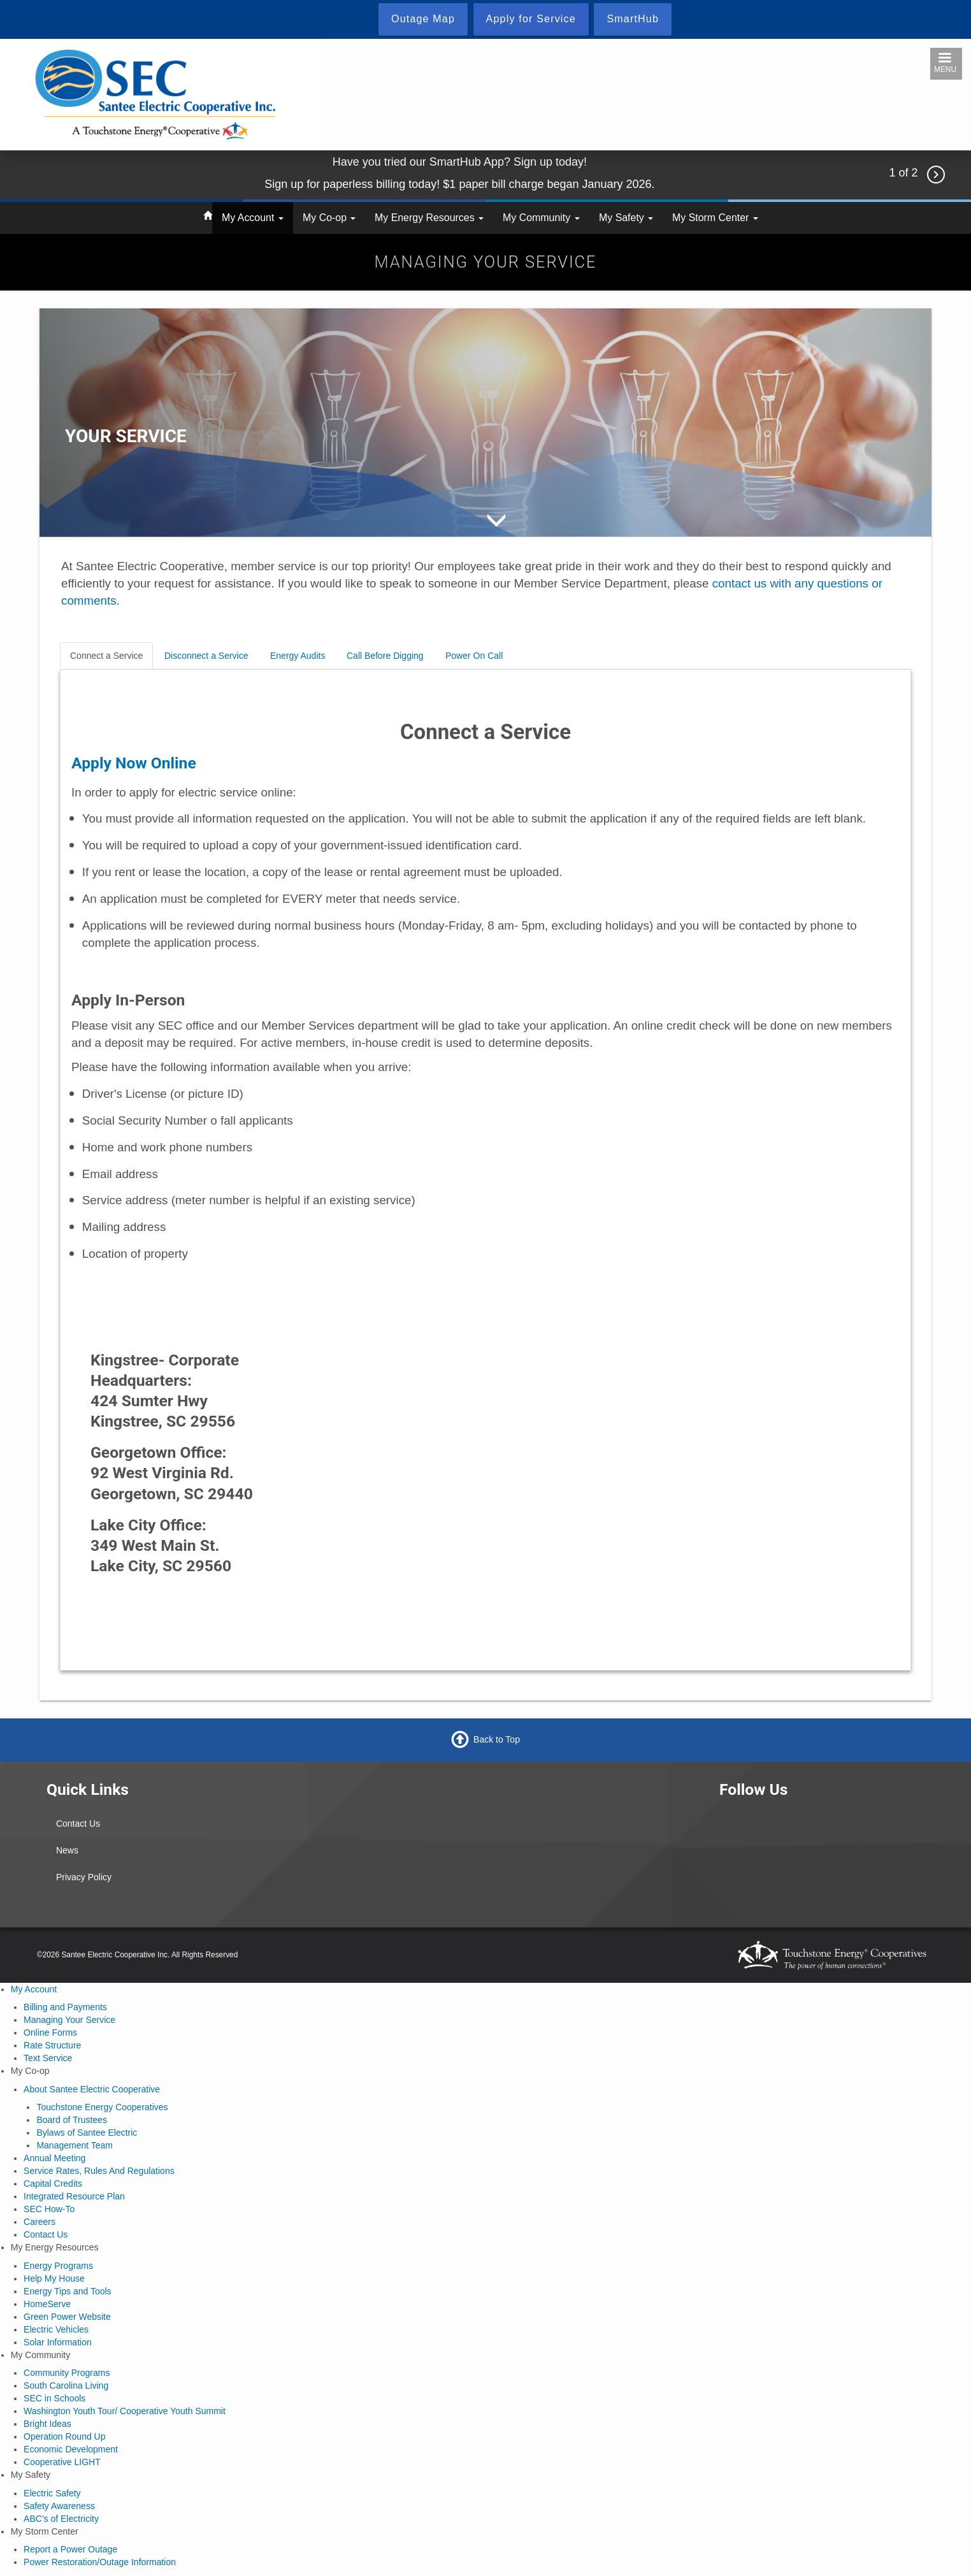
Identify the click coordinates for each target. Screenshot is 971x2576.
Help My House (54, 2278)
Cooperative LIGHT (62, 2462)
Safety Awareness (59, 2506)
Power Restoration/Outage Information (100, 2562)
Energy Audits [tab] (297, 656)
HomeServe (47, 2304)
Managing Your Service (69, 2020)
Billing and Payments (65, 2007)
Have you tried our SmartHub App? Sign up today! (460, 161)
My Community (541, 217)
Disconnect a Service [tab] (206, 656)
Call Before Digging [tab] (385, 656)
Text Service (48, 2058)
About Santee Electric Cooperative (92, 2089)
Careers (39, 2222)
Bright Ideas (47, 2424)
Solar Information (58, 2342)
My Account (253, 217)
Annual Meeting (54, 2158)
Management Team (74, 2145)
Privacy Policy (83, 1877)
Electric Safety (52, 2493)
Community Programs (67, 2373)
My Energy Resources (429, 217)
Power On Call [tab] (474, 656)
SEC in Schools (54, 2398)
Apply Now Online (133, 763)
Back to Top (496, 1739)
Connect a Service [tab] (106, 656)
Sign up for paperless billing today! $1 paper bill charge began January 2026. (459, 184)
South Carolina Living (66, 2385)
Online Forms (50, 2032)
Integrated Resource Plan (74, 2196)
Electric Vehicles (56, 2329)
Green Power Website (67, 2317)
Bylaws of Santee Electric (86, 2132)
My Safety (626, 217)
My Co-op (329, 217)
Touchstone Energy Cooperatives (102, 2107)
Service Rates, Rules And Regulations (99, 2171)
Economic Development (71, 2449)
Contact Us (78, 1823)
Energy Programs (58, 2266)
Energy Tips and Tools (67, 2291)
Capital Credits (53, 2183)
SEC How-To (49, 2209)
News (67, 1850)
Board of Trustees (71, 2120)
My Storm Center (715, 217)
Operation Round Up (64, 2436)
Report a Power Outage (70, 2549)
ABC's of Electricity (61, 2519)
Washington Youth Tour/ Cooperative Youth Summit (125, 2411)
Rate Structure (52, 2045)
